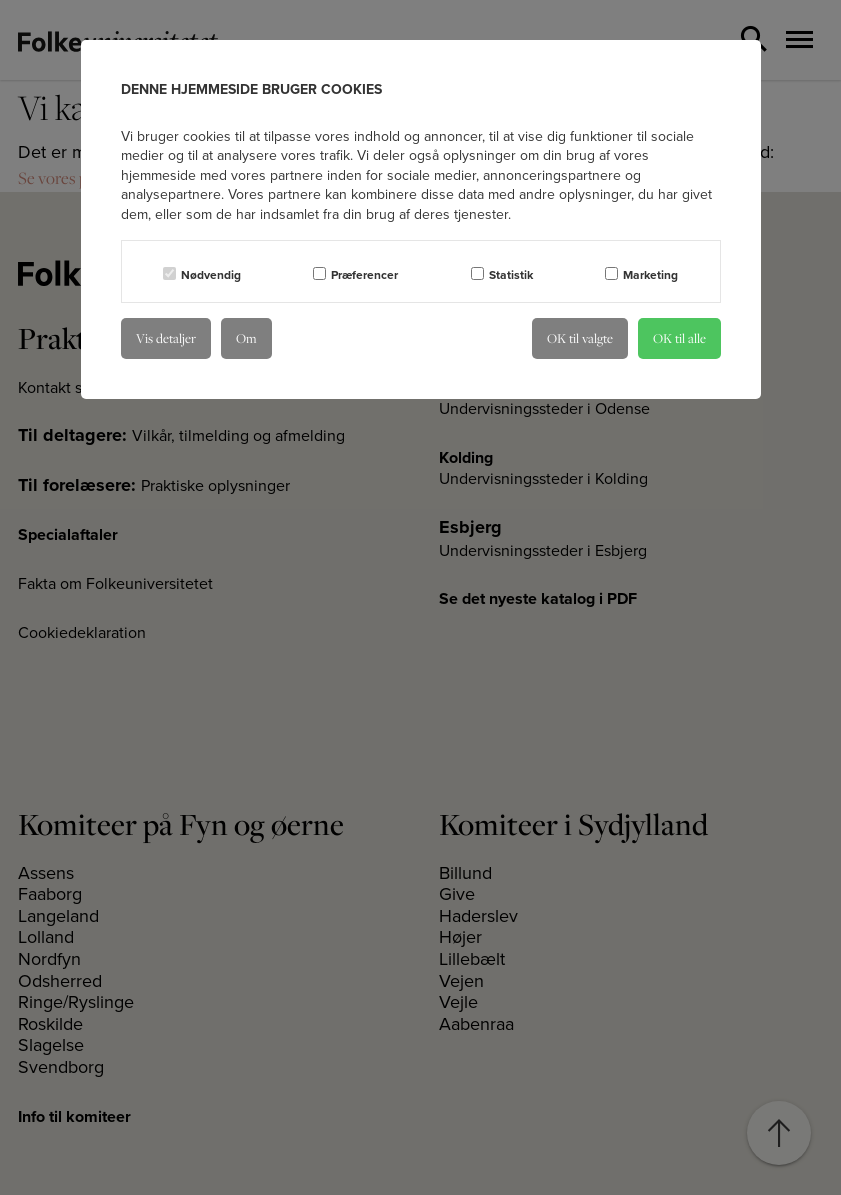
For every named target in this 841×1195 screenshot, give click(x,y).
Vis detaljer (166, 338)
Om (246, 338)
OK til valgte (580, 338)
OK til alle (679, 338)
